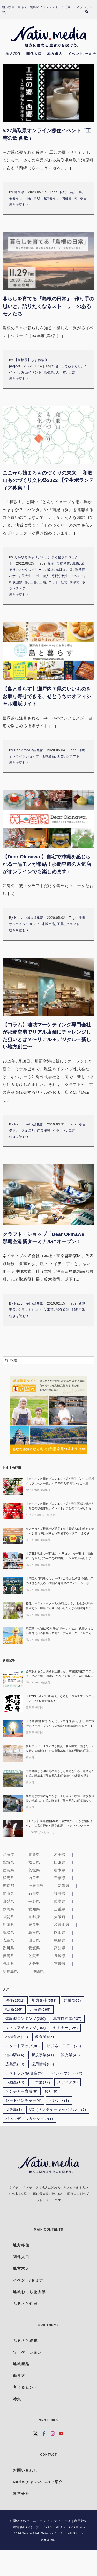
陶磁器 (67, 198)
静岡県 (8, 1909)
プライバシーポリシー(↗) (55, 2527)
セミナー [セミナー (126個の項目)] (65, 2027)
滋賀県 (8, 1917)
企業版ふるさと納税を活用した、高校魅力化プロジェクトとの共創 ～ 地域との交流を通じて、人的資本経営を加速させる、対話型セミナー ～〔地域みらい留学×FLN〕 (60, 1674)
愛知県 (34, 1909)
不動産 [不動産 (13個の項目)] (14, 2082)
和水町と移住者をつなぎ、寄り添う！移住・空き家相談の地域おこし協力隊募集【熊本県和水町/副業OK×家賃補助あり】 (60, 1798)
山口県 (34, 1940)
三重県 (60, 1909)
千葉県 (60, 1878)
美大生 (26, 576)
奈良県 (34, 1925)
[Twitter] (35, 2433)
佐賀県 (34, 1956)
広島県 (8, 1940)
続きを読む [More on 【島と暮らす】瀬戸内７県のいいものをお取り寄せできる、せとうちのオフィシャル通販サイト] (17, 762)
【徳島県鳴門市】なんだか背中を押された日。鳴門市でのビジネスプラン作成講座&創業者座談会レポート (60, 1723)
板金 (51, 563)
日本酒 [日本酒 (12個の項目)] (40, 2082)
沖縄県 (38, 1971)
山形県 (60, 1862)
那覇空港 (78, 1310)
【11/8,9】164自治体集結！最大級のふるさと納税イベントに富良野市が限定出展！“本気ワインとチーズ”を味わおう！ (59, 1823)
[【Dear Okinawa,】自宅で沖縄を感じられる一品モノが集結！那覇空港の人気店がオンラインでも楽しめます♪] (48, 819)
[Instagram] (53, 2433)
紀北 (64, 582)
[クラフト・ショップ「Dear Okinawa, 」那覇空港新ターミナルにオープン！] (48, 1194)
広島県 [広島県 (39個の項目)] (14, 2064)
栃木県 (60, 1870)
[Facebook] (44, 2433)
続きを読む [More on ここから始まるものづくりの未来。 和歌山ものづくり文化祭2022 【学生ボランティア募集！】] (17, 595)
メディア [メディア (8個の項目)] (67, 2082)
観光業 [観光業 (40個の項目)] (70, 2055)
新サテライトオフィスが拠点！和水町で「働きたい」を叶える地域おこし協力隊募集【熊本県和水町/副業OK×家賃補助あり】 (60, 1749)
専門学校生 (60, 576)
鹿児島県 (10, 1971)
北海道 (8, 1854)
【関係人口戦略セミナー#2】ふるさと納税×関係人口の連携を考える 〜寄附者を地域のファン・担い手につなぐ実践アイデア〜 (59, 1581)
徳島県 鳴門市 (35, 1707)
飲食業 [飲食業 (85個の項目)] (44, 2037)
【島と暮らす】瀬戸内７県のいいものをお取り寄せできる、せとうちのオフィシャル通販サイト (47, 696)
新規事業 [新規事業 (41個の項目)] (42, 2055)
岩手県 (60, 1854)
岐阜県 (60, 1901)
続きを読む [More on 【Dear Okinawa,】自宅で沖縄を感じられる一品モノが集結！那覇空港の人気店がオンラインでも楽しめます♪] (17, 930)
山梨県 (8, 1901)
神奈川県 (36, 1886)
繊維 (50, 570)
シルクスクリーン (31, 570)
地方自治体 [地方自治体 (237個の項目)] (67, 2018)
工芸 (78, 192)
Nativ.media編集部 (28, 750)
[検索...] (48, 1360)
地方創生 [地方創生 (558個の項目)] (44, 2000)
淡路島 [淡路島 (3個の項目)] (13, 2109)
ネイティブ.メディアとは (52, 2521)
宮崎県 (60, 1964)
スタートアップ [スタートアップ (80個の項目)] (22, 2046)
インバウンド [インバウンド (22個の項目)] (67, 2073)
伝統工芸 (66, 192)
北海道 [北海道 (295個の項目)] (40, 2009)
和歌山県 (16, 582)
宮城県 (8, 1862)
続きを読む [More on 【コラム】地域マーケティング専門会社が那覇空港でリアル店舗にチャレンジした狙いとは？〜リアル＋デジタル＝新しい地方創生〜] (17, 1137)
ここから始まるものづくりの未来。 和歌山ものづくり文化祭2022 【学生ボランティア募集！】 (48, 480)
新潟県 (64, 1886)
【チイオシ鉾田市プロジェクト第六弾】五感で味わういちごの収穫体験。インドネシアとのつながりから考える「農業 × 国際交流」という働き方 (60, 1506)
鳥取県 (19, 192)
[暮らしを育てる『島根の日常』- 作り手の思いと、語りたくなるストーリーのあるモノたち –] (48, 261)
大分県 (34, 1964)
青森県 (34, 1854)
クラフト (73, 756)
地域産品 (48, 756)
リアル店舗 (26, 1130)
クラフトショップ (31, 1310)
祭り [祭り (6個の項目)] (51, 2091)
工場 (42, 582)
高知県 (60, 1948)
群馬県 (8, 1878)
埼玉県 (34, 1878)
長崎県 (60, 1956)
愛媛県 (34, 1948)
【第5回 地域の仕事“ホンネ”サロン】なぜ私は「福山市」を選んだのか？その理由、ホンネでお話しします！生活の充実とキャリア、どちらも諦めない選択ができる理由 (60, 1556)
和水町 (30, 1757)
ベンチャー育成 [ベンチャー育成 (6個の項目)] (21, 2091)
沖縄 (82, 750)
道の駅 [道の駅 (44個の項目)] (14, 2055)
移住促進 (63, 1310)
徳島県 (60, 1940)
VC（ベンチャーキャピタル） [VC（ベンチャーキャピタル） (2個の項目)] (57, 2109)
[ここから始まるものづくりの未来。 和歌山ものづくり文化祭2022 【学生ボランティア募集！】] (48, 435)
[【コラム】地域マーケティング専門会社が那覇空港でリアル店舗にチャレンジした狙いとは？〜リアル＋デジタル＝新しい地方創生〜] (48, 987)
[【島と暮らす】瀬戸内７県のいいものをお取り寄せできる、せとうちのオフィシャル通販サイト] (48, 651)
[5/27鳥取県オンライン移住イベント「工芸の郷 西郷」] (48, 93)
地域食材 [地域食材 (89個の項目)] (16, 2037)
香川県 (8, 1948)
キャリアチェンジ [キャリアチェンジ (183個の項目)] (25, 2027)
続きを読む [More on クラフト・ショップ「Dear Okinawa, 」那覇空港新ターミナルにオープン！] (17, 1316)
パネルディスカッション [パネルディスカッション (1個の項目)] (29, 2118)
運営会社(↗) (22, 2527)
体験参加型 (64, 570)
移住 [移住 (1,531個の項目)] (15, 2000)
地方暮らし (51, 198)
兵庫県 (8, 1925)
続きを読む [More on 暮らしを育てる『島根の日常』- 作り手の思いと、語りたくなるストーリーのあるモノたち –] (17, 379)
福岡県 (8, 1956)
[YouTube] (61, 2433)
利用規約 (81, 2521)
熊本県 (8, 1964)
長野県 (34, 1901)
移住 (83, 198)
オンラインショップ (24, 756)
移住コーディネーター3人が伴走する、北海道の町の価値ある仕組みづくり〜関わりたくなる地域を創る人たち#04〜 (60, 1606)
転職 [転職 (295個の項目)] (14, 2009)
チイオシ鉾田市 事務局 (40, 1514)
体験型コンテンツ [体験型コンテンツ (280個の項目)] (25, 2018)
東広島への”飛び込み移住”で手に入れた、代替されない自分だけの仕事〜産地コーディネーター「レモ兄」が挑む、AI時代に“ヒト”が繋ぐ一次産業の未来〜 (60, 1631)
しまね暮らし (71, 366)
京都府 (34, 1917)
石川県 (34, 1893)
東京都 (8, 1886)
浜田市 (61, 372)
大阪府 (60, 1917)
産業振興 (43, 1130)
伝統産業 (63, 563)
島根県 (49, 372)
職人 (46, 576)
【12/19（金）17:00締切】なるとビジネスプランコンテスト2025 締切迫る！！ (60, 1698)
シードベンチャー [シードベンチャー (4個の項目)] (23, 2100)
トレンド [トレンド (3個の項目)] (59, 2100)
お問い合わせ (19, 2521)
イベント (77, 576)
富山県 (8, 1893)
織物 (75, 563)
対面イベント (31, 372)
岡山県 (60, 1932)
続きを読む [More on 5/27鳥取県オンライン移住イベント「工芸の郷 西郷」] (17, 204)
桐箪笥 (75, 582)
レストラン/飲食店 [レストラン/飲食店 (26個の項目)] (25, 2073)
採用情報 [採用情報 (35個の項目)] (42, 2064)
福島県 (8, 1870)
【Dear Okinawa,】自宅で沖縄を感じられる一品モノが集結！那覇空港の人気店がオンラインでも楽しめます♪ (47, 864)
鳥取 (37, 198)
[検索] (89, 12)
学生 (37, 576)
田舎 (28, 198)
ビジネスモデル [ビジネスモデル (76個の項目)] (64, 2046)
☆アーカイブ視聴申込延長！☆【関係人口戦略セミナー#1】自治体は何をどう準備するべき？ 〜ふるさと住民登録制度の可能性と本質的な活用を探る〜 (60, 1531)
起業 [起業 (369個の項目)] (72, 2000)
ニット (53, 582)
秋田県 (34, 1862)
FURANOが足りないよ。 (42, 1832)
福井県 (60, 1893)
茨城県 (34, 1870)
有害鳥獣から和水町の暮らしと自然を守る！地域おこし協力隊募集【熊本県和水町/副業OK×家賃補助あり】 (60, 1773)
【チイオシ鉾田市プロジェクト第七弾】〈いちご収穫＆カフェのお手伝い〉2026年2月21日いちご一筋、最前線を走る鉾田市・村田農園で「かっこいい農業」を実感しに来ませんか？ (60, 1481)
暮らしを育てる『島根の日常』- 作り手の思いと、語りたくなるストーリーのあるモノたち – (48, 306)
